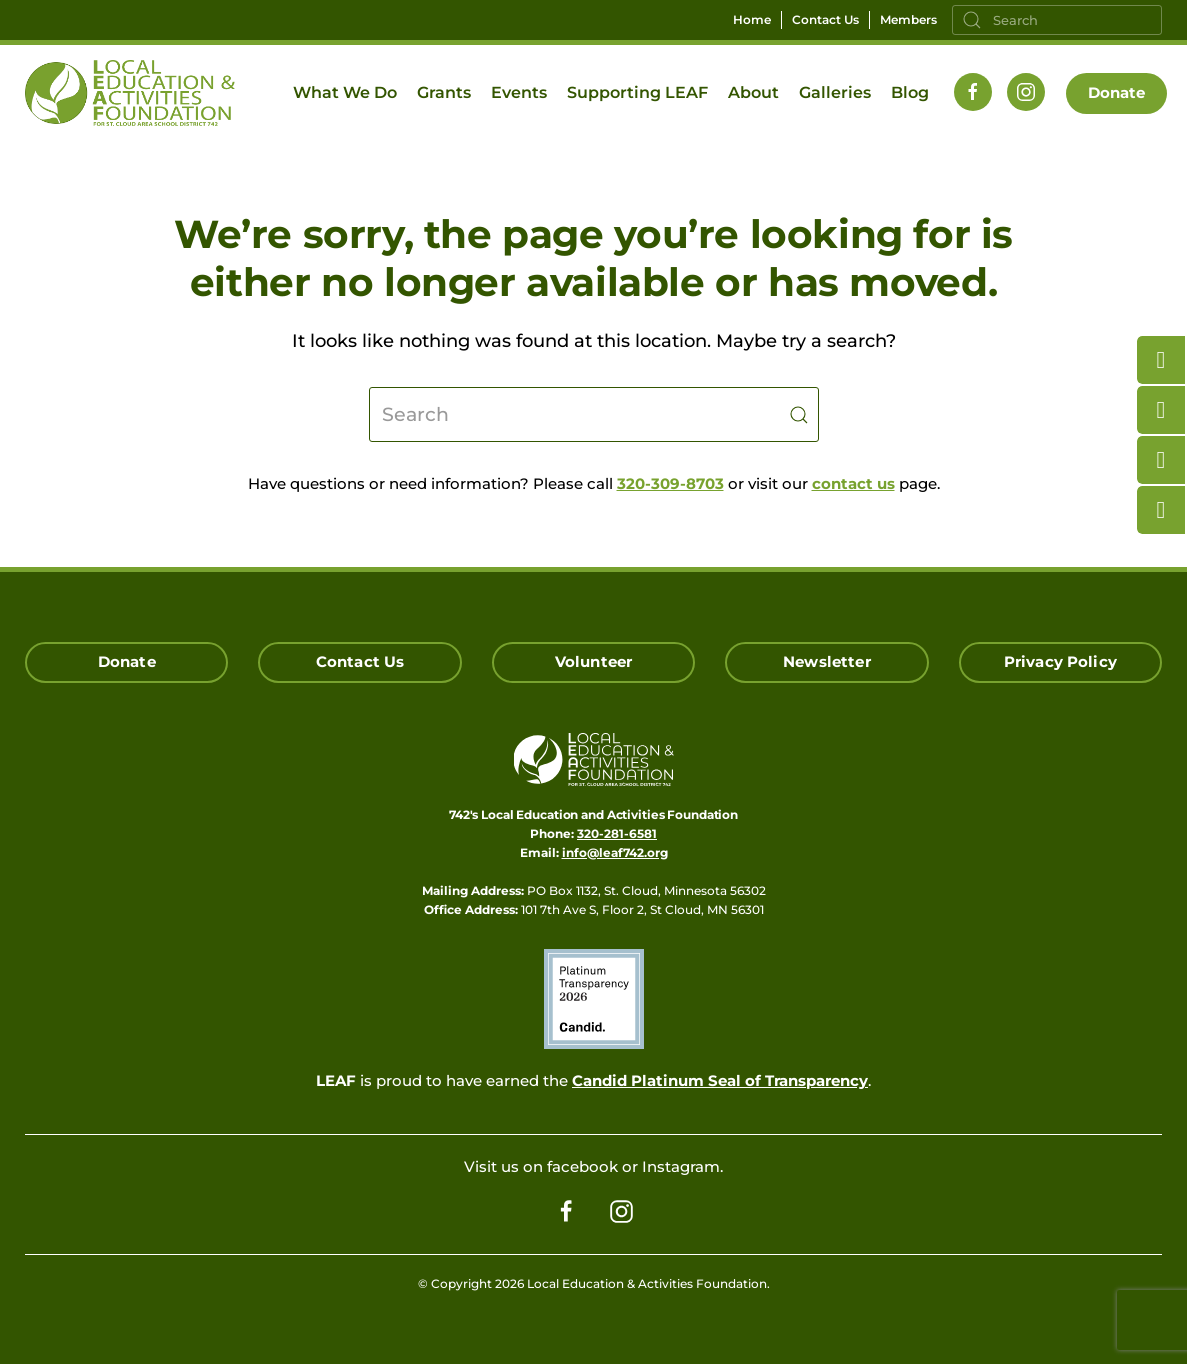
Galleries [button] (835, 92)
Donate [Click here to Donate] (127, 661)
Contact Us (825, 19)
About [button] (753, 92)
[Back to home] (130, 93)
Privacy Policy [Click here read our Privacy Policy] (1060, 661)
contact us (853, 483)
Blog (910, 92)
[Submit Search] (799, 414)
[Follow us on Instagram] (1026, 92)
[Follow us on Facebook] (973, 92)
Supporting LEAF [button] (637, 92)
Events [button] (519, 92)
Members (908, 19)
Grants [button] (444, 92)
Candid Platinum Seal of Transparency (720, 1080)
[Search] (1057, 20)
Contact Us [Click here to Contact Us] (360, 661)
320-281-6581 (617, 833)
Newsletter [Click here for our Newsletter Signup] (827, 661)
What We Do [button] (345, 92)
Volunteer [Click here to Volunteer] (593, 661)
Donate (1117, 92)
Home (752, 19)
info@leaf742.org (615, 852)
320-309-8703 (670, 483)
